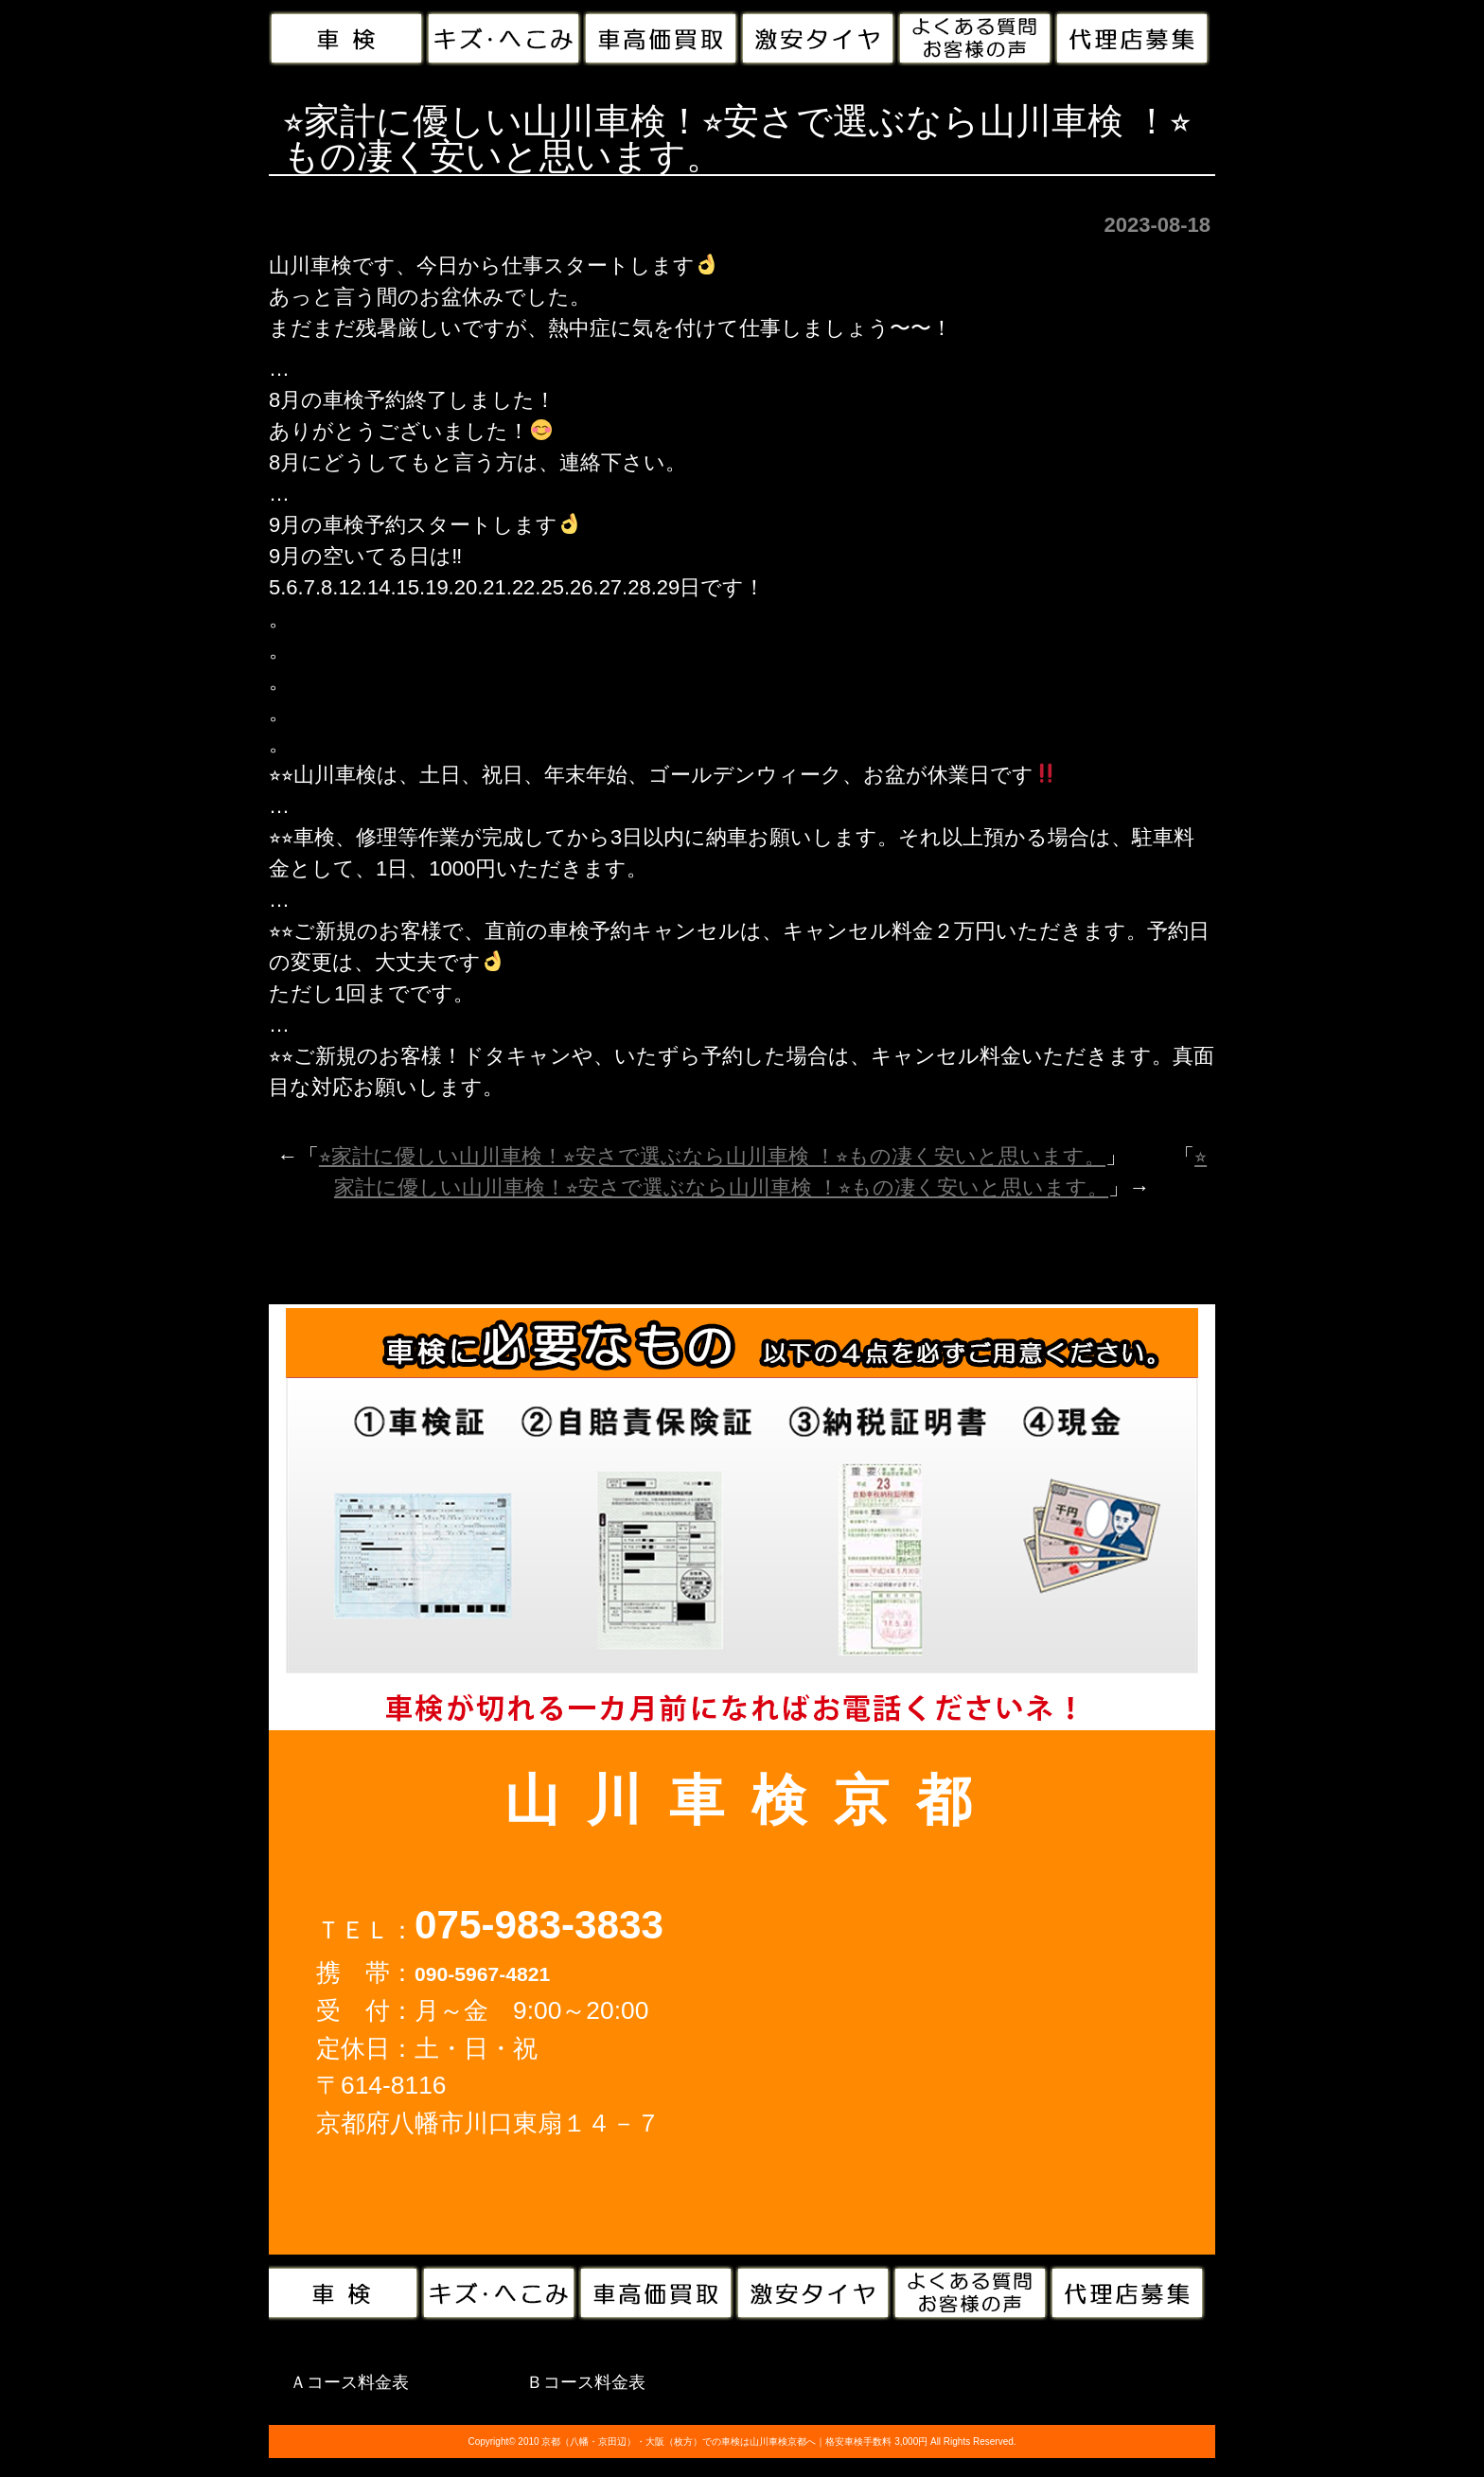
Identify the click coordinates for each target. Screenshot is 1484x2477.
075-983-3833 (539, 1924)
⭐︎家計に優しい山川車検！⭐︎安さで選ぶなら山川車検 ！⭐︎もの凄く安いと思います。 (712, 1156)
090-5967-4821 (482, 1974)
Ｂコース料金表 (585, 2382)
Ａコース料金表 (349, 2382)
